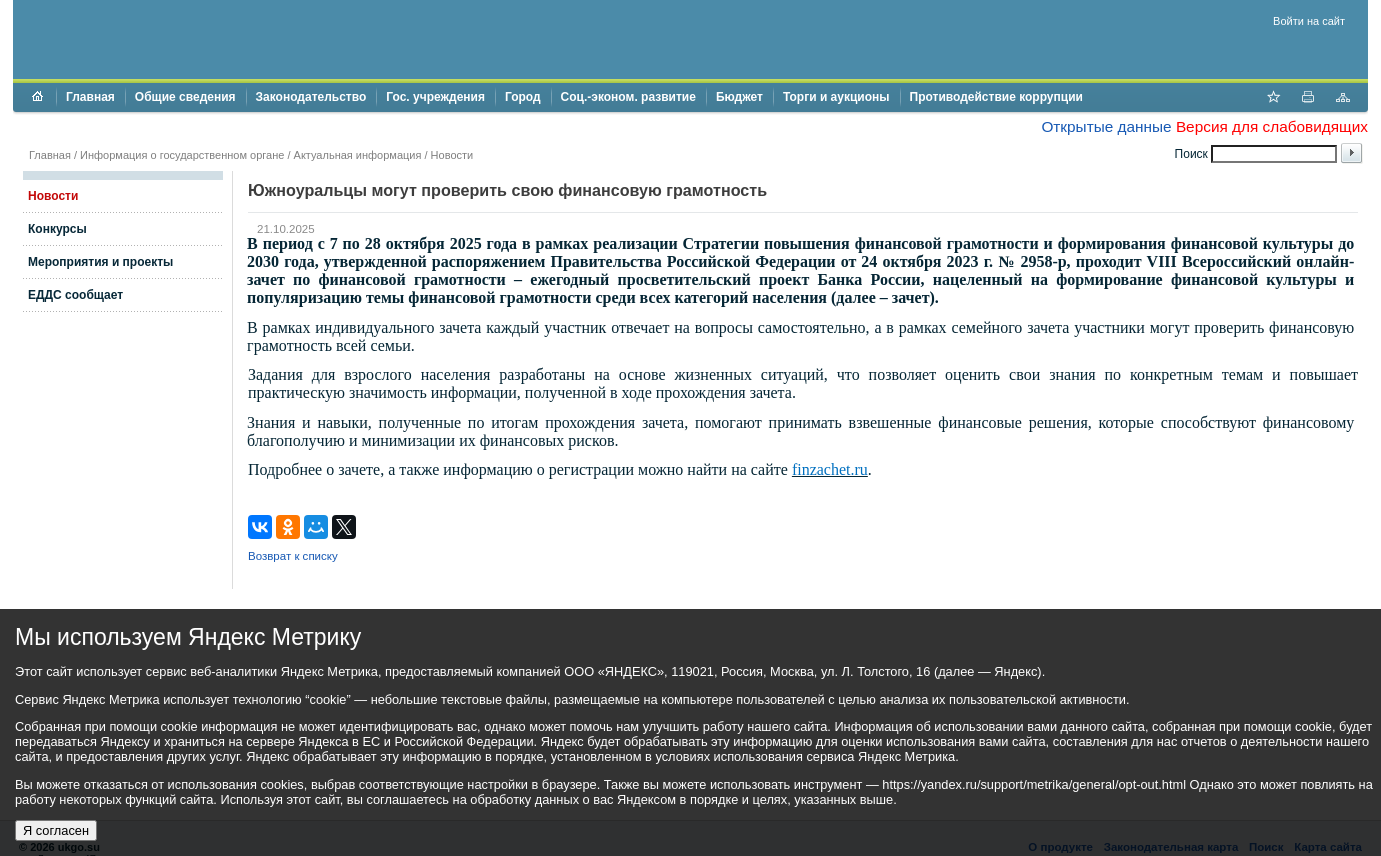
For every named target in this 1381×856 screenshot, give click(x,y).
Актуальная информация (358, 155)
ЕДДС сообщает (75, 295)
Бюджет (739, 97)
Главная (90, 97)
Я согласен (56, 830)
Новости (452, 155)
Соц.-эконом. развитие (628, 97)
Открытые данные (1106, 126)
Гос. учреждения (435, 97)
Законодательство (311, 97)
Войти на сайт (1309, 21)
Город (523, 97)
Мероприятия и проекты (100, 262)
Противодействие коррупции (996, 97)
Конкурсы (57, 229)
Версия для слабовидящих (1272, 126)
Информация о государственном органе (182, 155)
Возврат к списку (293, 556)
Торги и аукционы (836, 97)
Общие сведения (185, 97)
